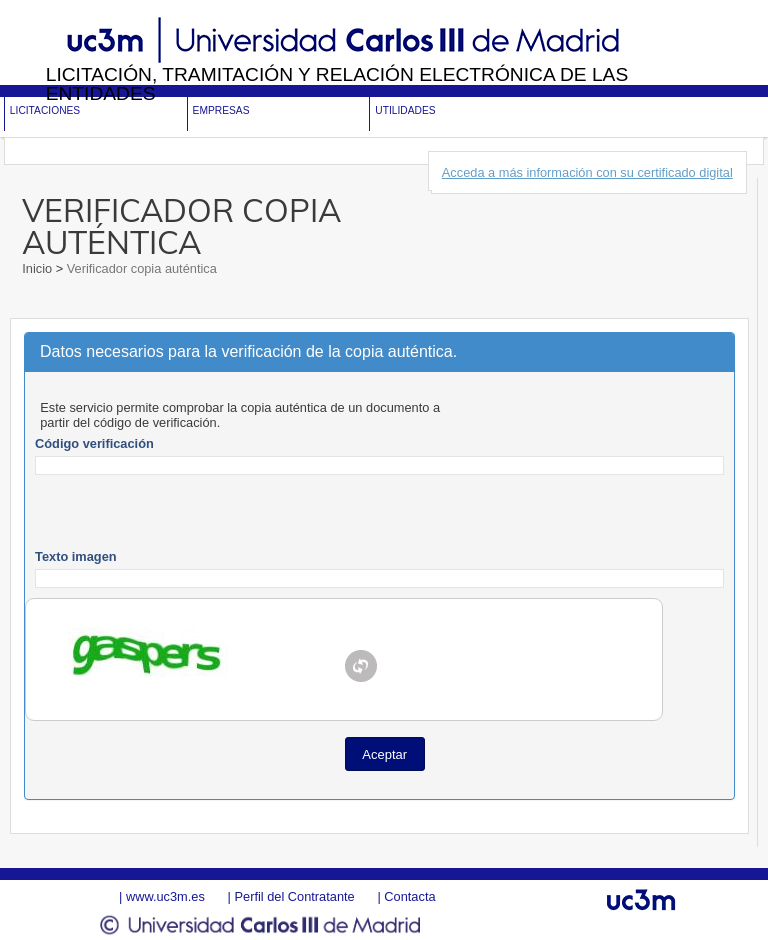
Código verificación (94, 443)
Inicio (38, 268)
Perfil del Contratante (294, 896)
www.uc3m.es (165, 896)
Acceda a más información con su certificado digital (587, 172)
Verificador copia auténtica (140, 268)
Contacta (409, 896)
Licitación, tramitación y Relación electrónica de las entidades (337, 84)
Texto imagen (76, 556)
